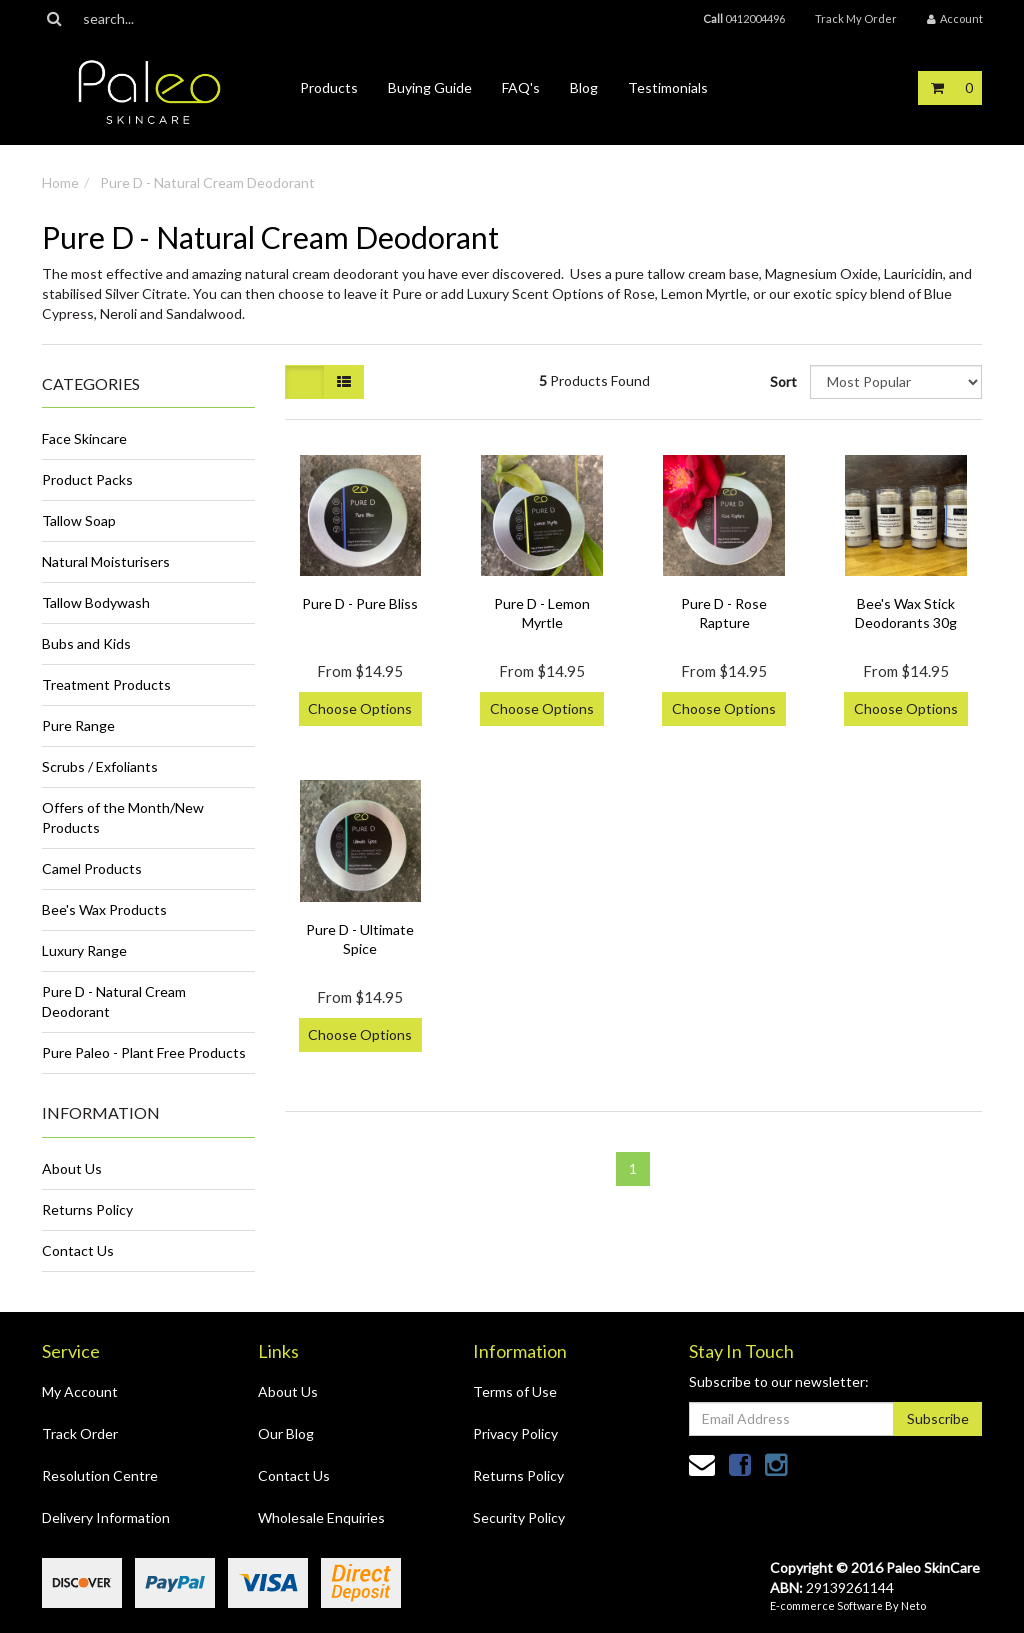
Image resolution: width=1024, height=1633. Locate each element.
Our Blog (286, 1433)
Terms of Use (515, 1391)
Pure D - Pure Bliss (360, 603)
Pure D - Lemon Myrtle (542, 612)
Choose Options (360, 708)
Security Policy (519, 1517)
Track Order (80, 1433)
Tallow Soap (79, 520)
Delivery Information (106, 1517)
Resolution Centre (100, 1475)
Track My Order (856, 18)
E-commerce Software (826, 1605)
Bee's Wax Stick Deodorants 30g (906, 612)
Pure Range (78, 725)
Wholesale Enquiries (321, 1517)
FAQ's (521, 87)
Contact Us (78, 1250)
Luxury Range (84, 950)
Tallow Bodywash (96, 602)
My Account (80, 1391)
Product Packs (87, 479)
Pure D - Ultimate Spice (360, 938)
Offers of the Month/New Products (123, 817)
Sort (782, 381)
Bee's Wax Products (104, 909)
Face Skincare (84, 438)
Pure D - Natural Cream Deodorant (207, 182)
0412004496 (744, 18)
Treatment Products (106, 684)
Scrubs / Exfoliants (100, 766)
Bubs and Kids (86, 643)
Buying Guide (430, 87)
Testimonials (668, 87)
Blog (584, 87)
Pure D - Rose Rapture (724, 612)
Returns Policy (87, 1209)
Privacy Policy (515, 1433)
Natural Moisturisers (106, 561)
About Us (72, 1168)
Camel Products (92, 868)
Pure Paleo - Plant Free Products (144, 1052)
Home (60, 182)
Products (329, 87)
